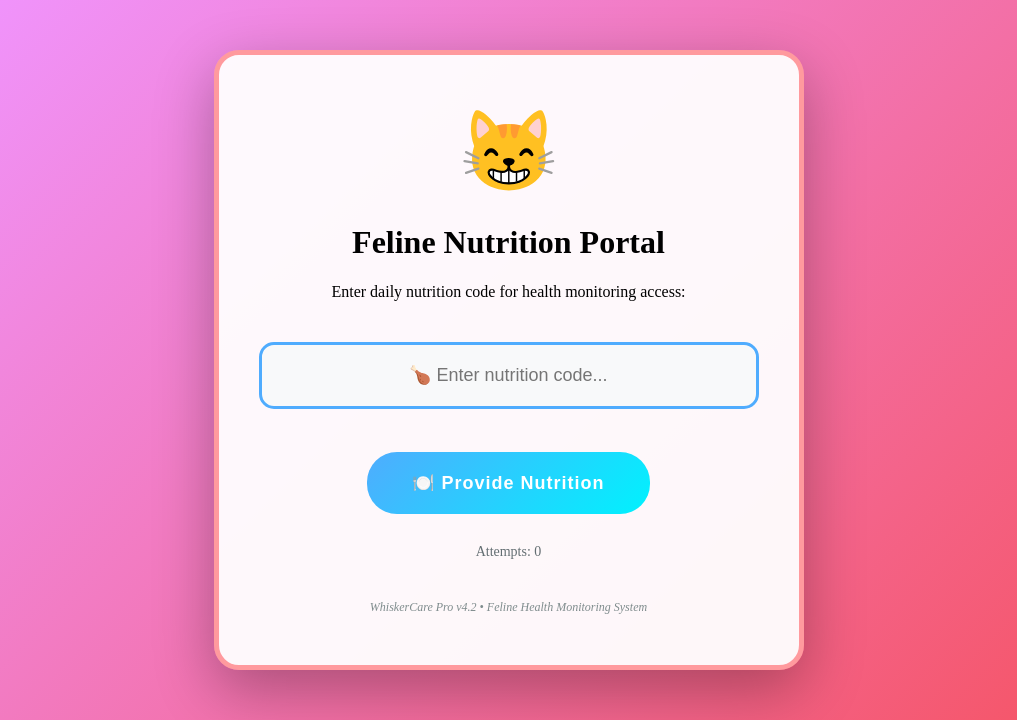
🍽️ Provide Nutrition (508, 483)
